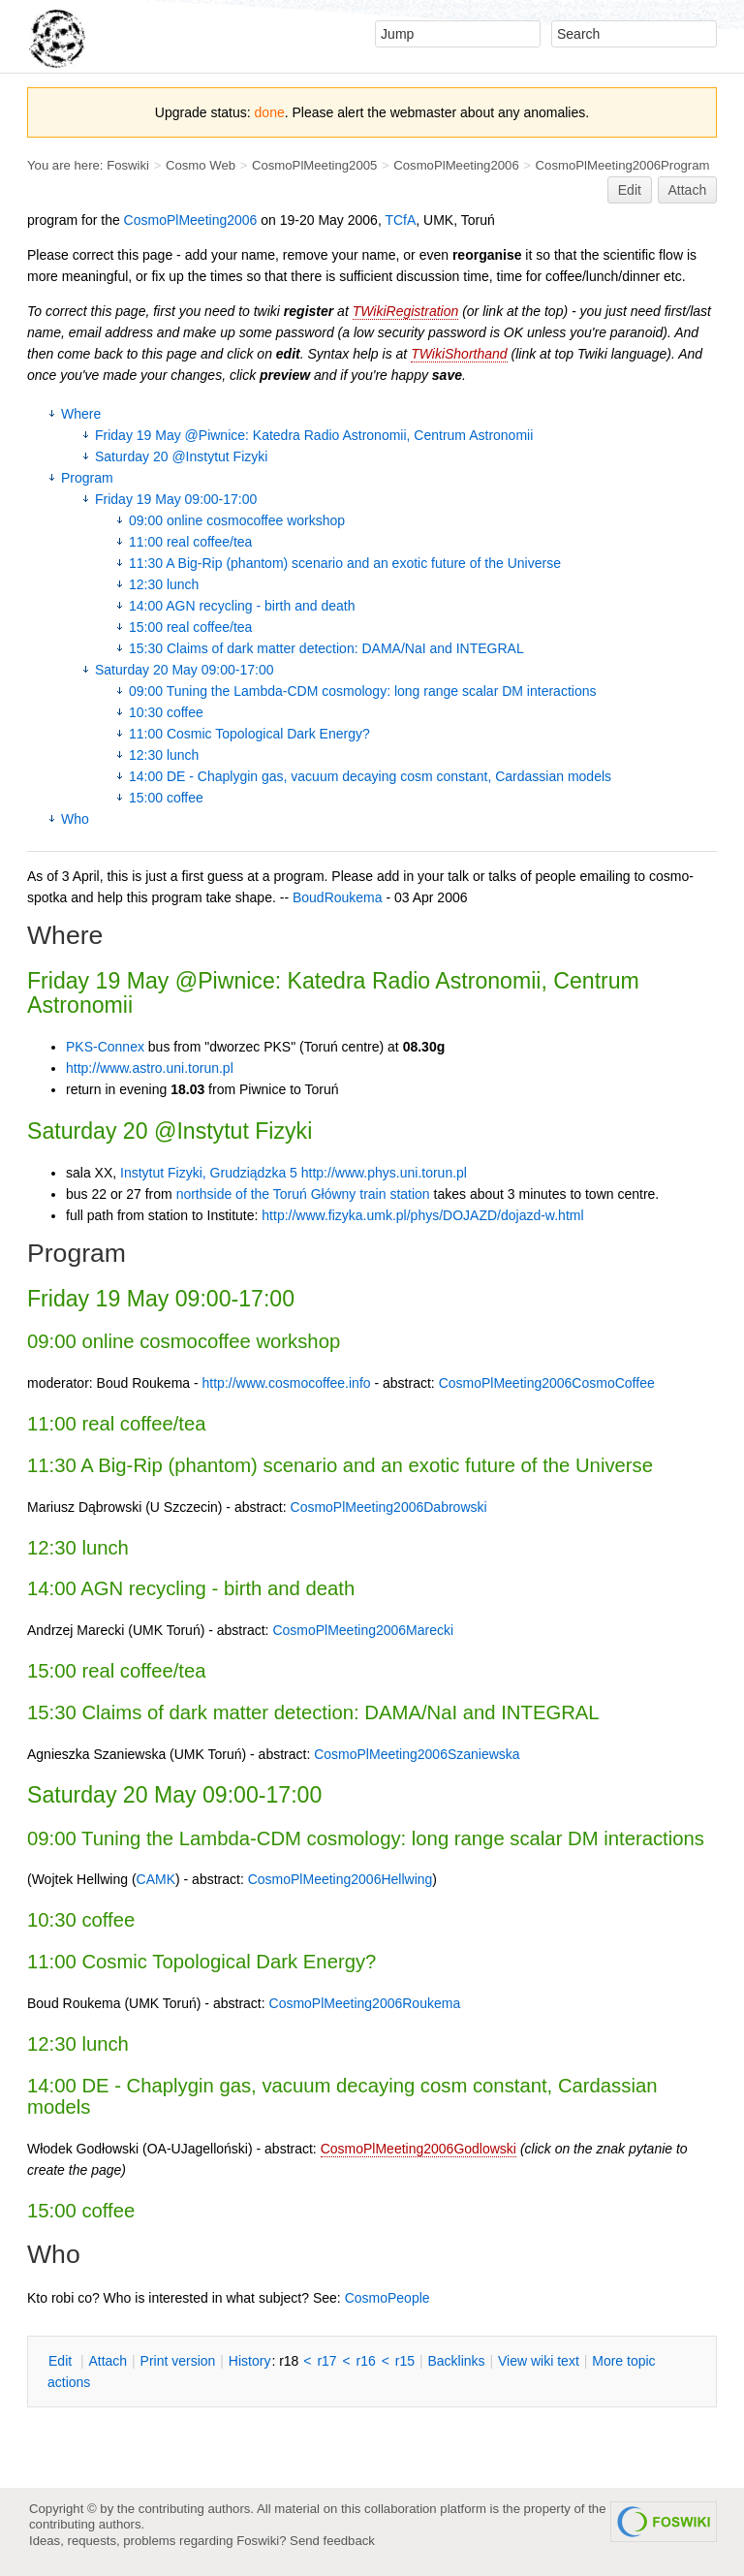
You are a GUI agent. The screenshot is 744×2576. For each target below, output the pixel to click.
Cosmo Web (200, 165)
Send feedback (332, 2540)
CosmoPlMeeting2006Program (623, 165)
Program (87, 478)
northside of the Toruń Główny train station (303, 1194)
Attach (687, 190)
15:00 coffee (166, 797)
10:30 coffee (166, 712)
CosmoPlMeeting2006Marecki (362, 1630)
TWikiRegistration (406, 311)
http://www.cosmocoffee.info (286, 1383)
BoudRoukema (338, 897)
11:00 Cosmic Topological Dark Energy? (249, 733)
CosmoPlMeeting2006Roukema (365, 2003)
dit (62, 2361)
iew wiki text (538, 2361)
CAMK (156, 1879)
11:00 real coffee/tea (190, 542)
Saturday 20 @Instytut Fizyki (181, 456)
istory (250, 2361)
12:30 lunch (164, 584)
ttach (107, 2361)
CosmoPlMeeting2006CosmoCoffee (547, 1383)
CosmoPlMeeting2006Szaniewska (416, 1754)
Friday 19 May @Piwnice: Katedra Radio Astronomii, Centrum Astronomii (314, 435)
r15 (405, 2361)
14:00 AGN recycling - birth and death (242, 605)
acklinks (455, 2361)
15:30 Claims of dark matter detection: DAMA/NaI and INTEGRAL (326, 648)
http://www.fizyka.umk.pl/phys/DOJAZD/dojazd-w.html (422, 1215)
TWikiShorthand (459, 353)
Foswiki (128, 165)
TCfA (400, 220)
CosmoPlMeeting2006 (455, 165)
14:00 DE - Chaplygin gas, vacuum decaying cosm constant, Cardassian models (370, 776)
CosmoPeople (387, 2298)
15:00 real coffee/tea (190, 627)
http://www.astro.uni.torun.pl (149, 1068)
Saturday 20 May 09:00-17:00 (184, 669)
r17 (326, 2361)
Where (81, 414)
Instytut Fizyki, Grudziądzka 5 (208, 1172)
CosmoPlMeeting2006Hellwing (340, 1879)
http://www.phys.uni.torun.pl (384, 1172)
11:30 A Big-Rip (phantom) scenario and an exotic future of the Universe (345, 563)
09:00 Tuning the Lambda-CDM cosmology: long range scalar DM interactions (362, 691)
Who (75, 819)
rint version (178, 2361)
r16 (366, 2361)
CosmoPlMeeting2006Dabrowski (389, 1507)
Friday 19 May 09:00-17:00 (176, 499)
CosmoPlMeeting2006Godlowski (418, 2148)
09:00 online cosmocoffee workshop (237, 520)
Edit (629, 190)
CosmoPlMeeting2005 (314, 165)
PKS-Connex (105, 1046)
